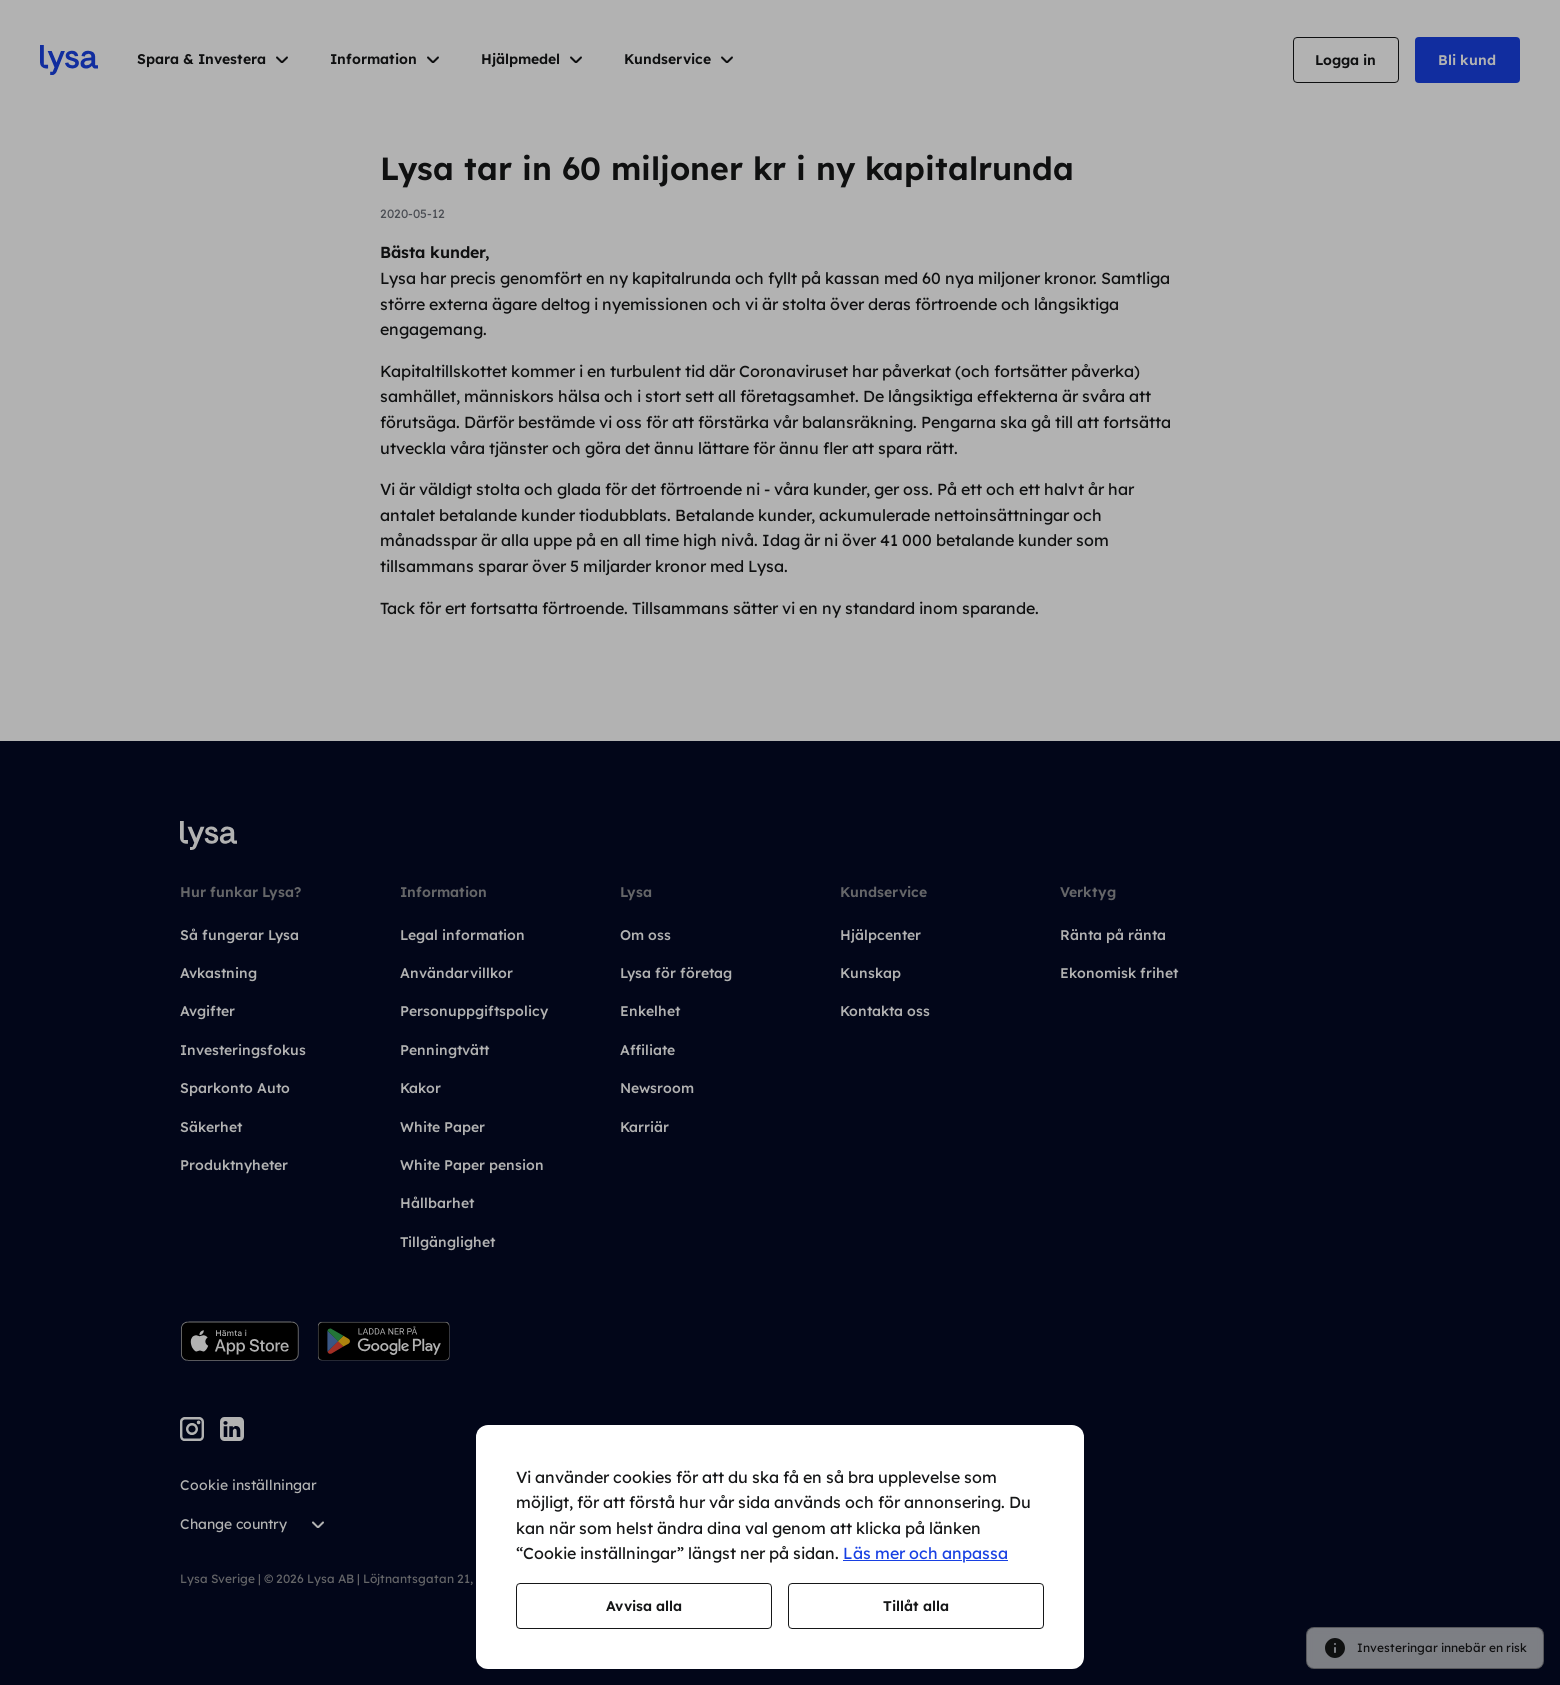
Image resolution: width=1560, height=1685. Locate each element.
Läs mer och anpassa (925, 1553)
